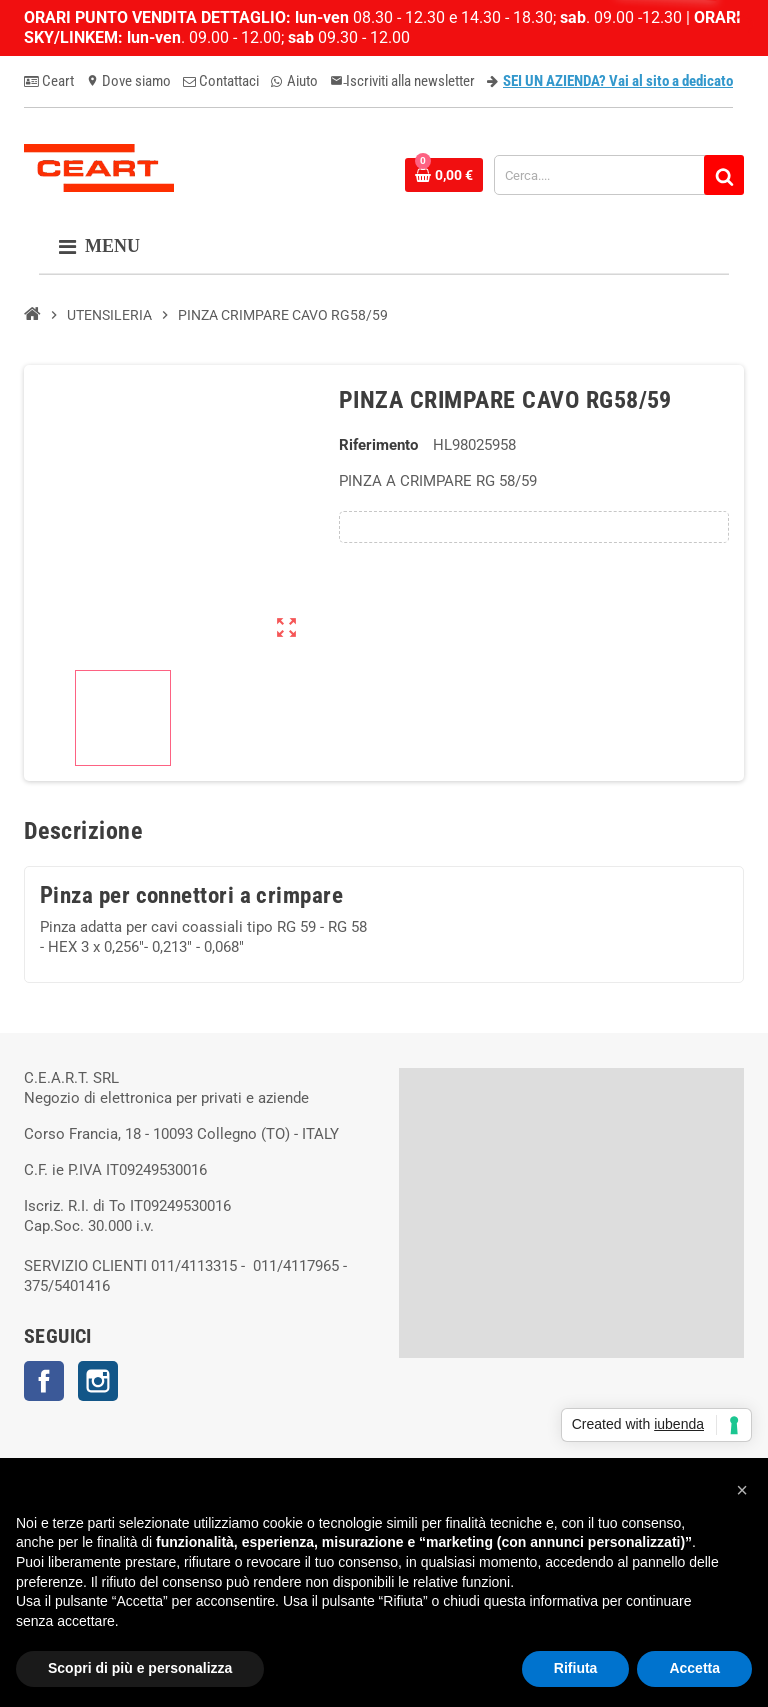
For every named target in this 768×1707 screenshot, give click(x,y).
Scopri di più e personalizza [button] (140, 1668)
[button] (742, 1490)
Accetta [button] (694, 1668)
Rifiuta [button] (576, 1668)
